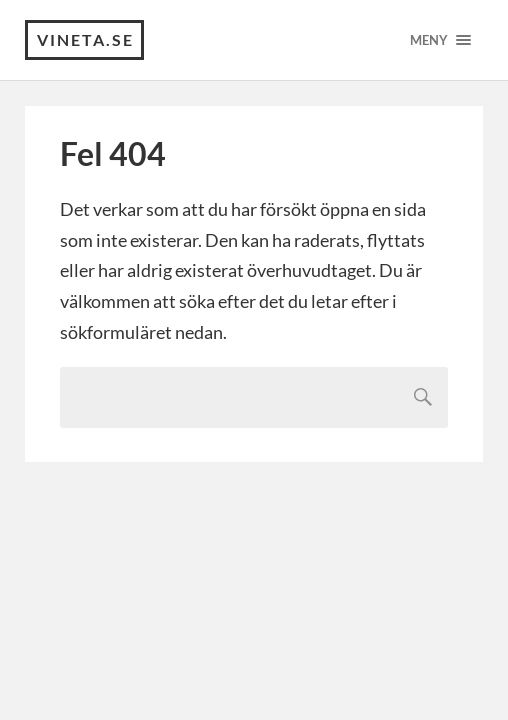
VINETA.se (85, 39)
